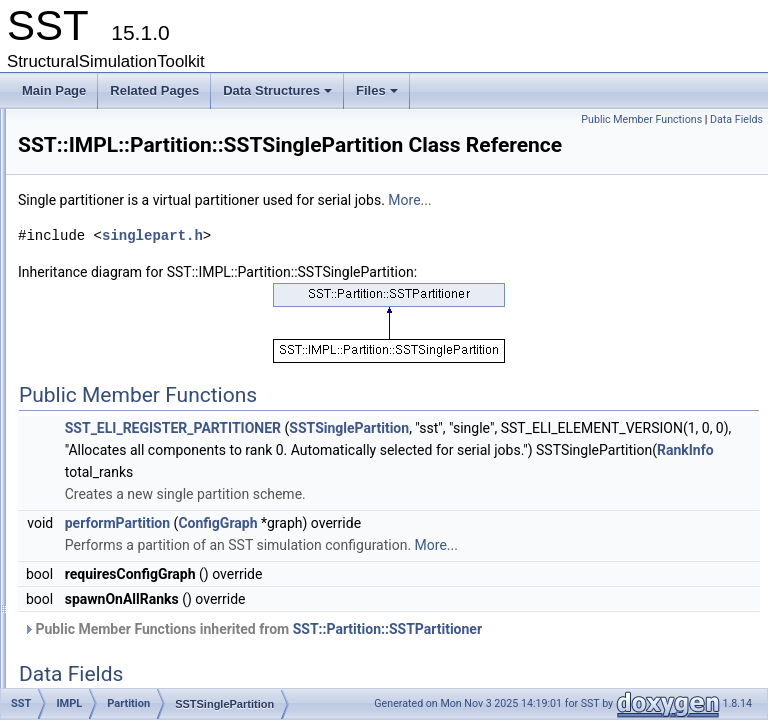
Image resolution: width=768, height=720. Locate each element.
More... (659, 228)
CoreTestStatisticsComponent (161, 189)
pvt (90, 673)
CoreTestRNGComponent (150, 123)
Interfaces (108, 607)
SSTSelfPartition (158, 387)
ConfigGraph (467, 573)
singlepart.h (402, 263)
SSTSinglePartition (164, 409)
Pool (110, 453)
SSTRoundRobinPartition (181, 365)
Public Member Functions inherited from (502, 679)
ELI (91, 233)
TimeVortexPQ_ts (145, 563)
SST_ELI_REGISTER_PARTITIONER (423, 456)
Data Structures (279, 96)
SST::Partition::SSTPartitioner (637, 679)
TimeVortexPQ (137, 541)
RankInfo (724, 500)
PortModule (128, 431)
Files (378, 96)
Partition (120, 299)
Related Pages (154, 90)
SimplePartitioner (159, 321)
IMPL (96, 255)
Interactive (125, 277)
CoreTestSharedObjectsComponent (176, 167)
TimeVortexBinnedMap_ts (166, 497)
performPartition (367, 573)
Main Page (54, 90)
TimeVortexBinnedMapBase (172, 519)
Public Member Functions (641, 119)
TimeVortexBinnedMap (158, 475)
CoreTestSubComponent (147, 211)
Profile (99, 651)
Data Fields (736, 119)
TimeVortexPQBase (150, 585)
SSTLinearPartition (164, 343)
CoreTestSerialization (138, 145)
